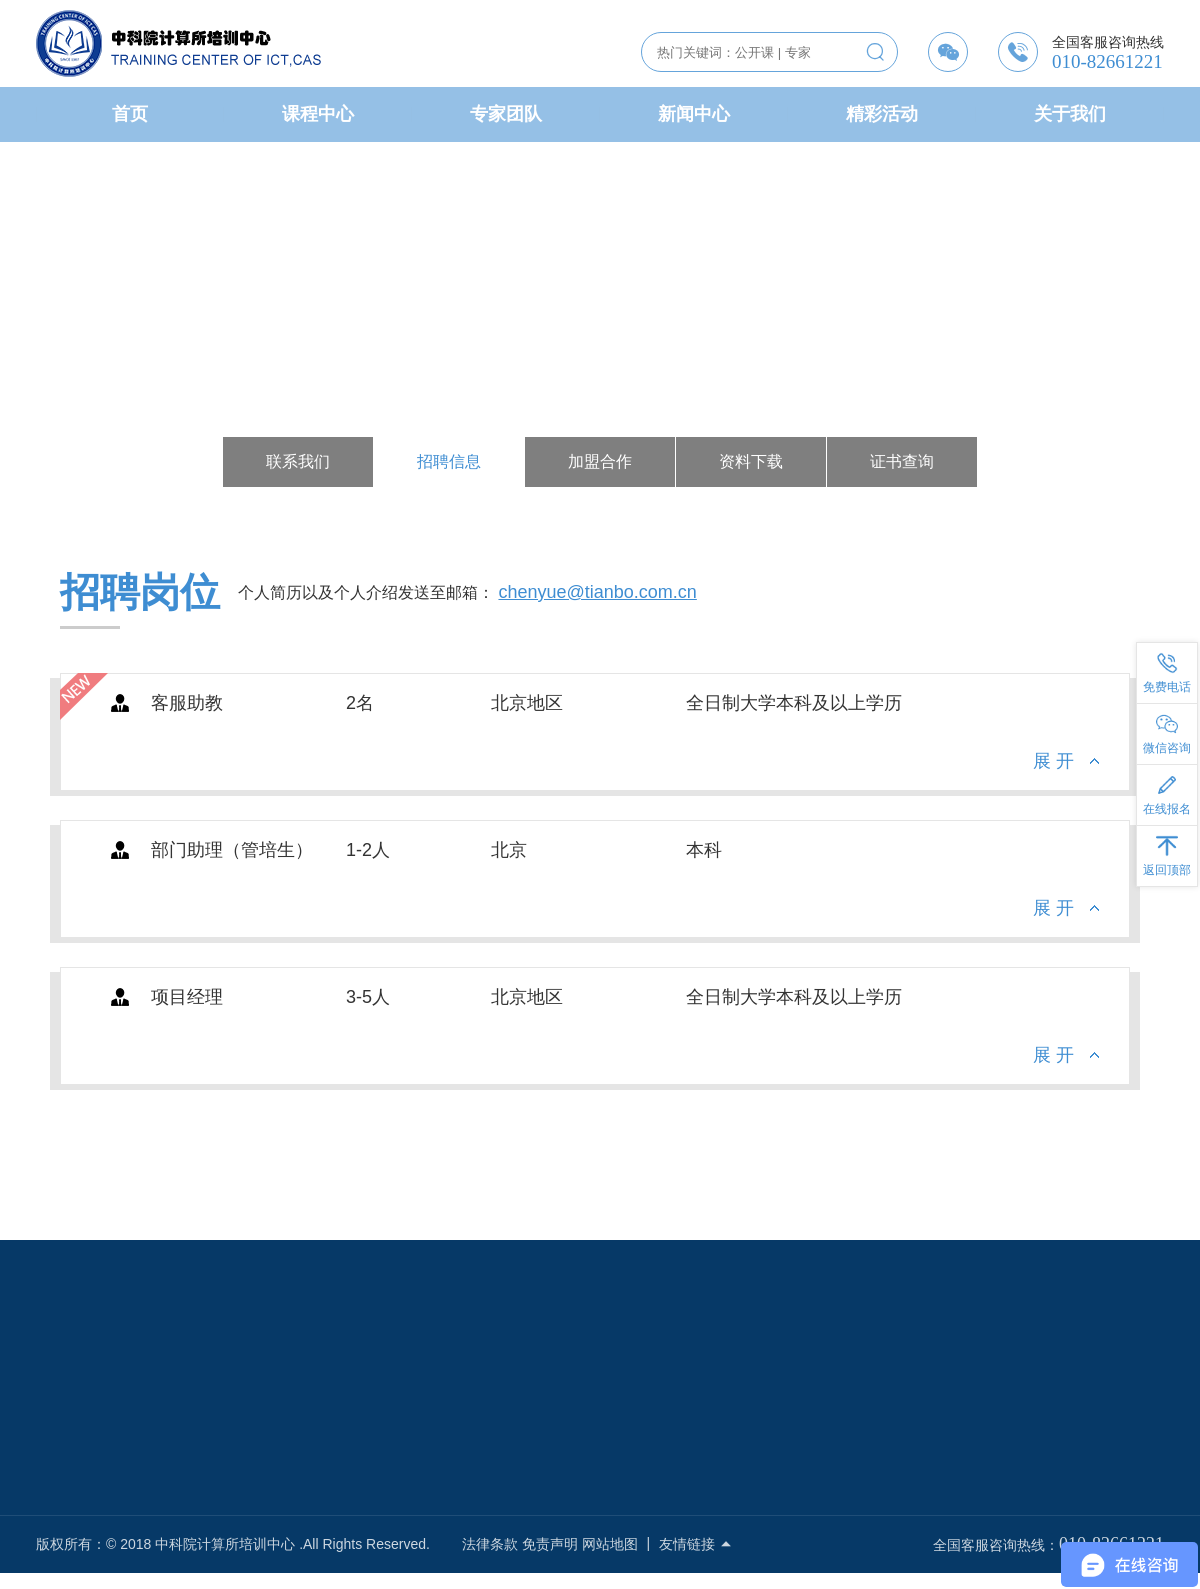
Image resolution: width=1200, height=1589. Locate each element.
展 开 (1053, 765)
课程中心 (318, 114)
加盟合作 (600, 461)
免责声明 (550, 1544)
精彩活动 (882, 114)
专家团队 (506, 114)
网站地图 (610, 1544)
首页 (130, 114)
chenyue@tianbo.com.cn (597, 596)
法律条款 (490, 1544)
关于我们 (1070, 114)
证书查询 (902, 461)
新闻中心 (694, 114)
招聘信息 (449, 461)
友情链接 (696, 1544)
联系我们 (298, 461)
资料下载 (751, 461)
